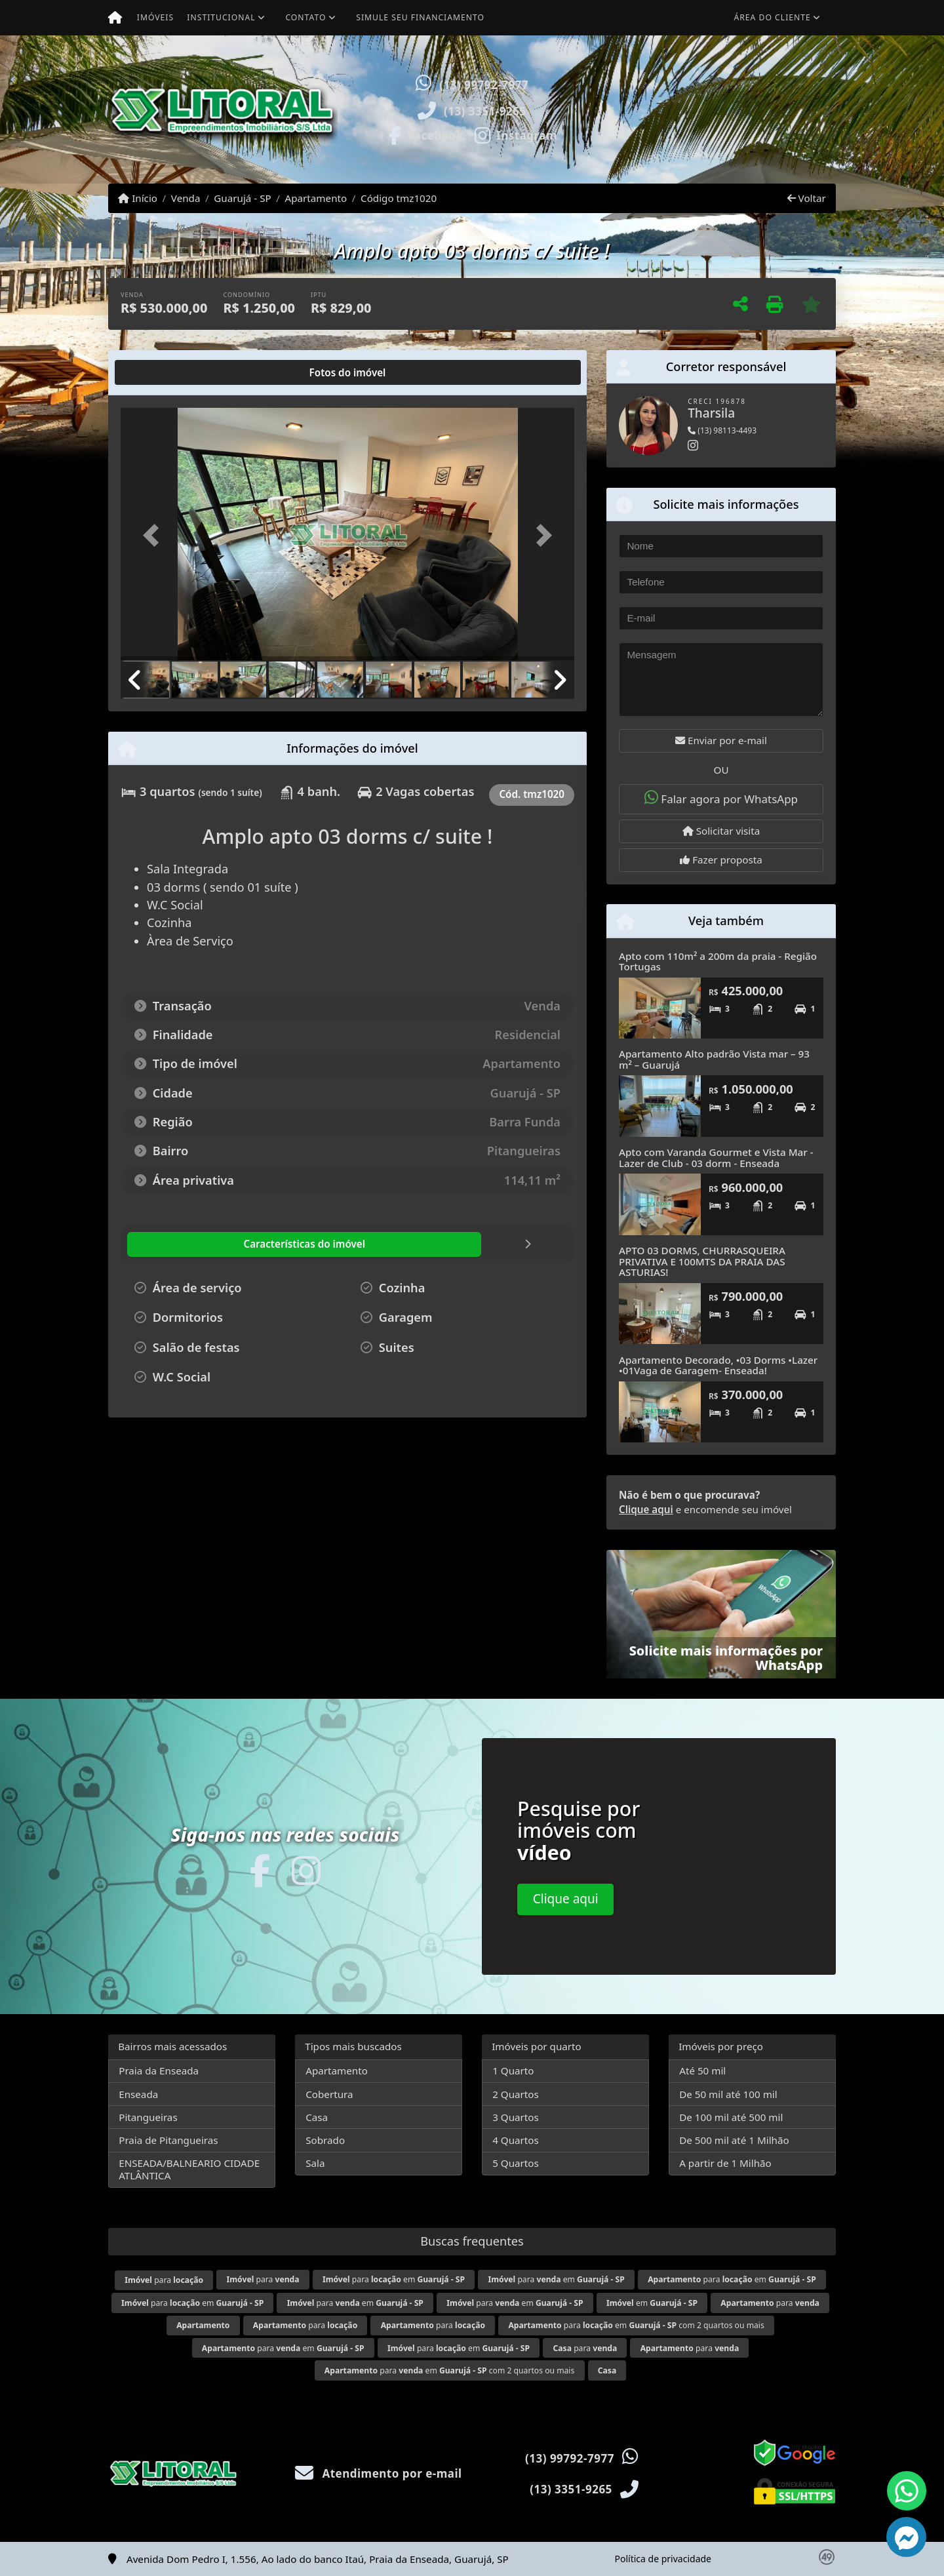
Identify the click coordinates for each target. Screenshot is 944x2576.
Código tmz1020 (399, 198)
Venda (186, 198)
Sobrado (325, 2140)
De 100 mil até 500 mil (731, 2117)
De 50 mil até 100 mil (728, 2094)
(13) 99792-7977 (483, 84)
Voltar (806, 198)
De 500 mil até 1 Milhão (734, 2140)
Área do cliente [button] (772, 17)
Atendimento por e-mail (378, 2473)
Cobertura (329, 2094)
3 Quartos (515, 2117)
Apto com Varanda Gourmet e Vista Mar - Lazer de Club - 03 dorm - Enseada (716, 1157)
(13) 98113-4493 (722, 430)
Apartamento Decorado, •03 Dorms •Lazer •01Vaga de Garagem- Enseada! (718, 1365)
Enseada (138, 2094)
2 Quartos (515, 2094)
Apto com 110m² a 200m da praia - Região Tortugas (718, 961)
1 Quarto (513, 2070)
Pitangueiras (148, 2117)
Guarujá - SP (242, 198)
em (652, 2302)
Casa (316, 2117)
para (164, 2280)
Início (137, 198)
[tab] (163, 372)
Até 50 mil (702, 2070)
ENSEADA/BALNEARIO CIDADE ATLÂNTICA (189, 2169)
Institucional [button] (221, 17)
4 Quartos (515, 2140)
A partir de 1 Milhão (725, 2163)
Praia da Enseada (159, 2070)
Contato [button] (305, 17)
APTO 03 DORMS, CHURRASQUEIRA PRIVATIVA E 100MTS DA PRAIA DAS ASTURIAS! (702, 1261)
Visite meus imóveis (759, 146)
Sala (314, 2163)
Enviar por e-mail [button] (721, 740)
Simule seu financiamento (420, 17)
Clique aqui (646, 1509)
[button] (613, 109)
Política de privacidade (663, 2558)
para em (394, 2279)
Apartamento (316, 198)
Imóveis (155, 17)
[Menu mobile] (115, 18)
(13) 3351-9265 (485, 111)
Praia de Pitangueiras (168, 2140)
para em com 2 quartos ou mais (636, 2325)
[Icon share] (425, 134)
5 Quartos (515, 2163)
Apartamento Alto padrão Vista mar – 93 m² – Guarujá (714, 1059)
